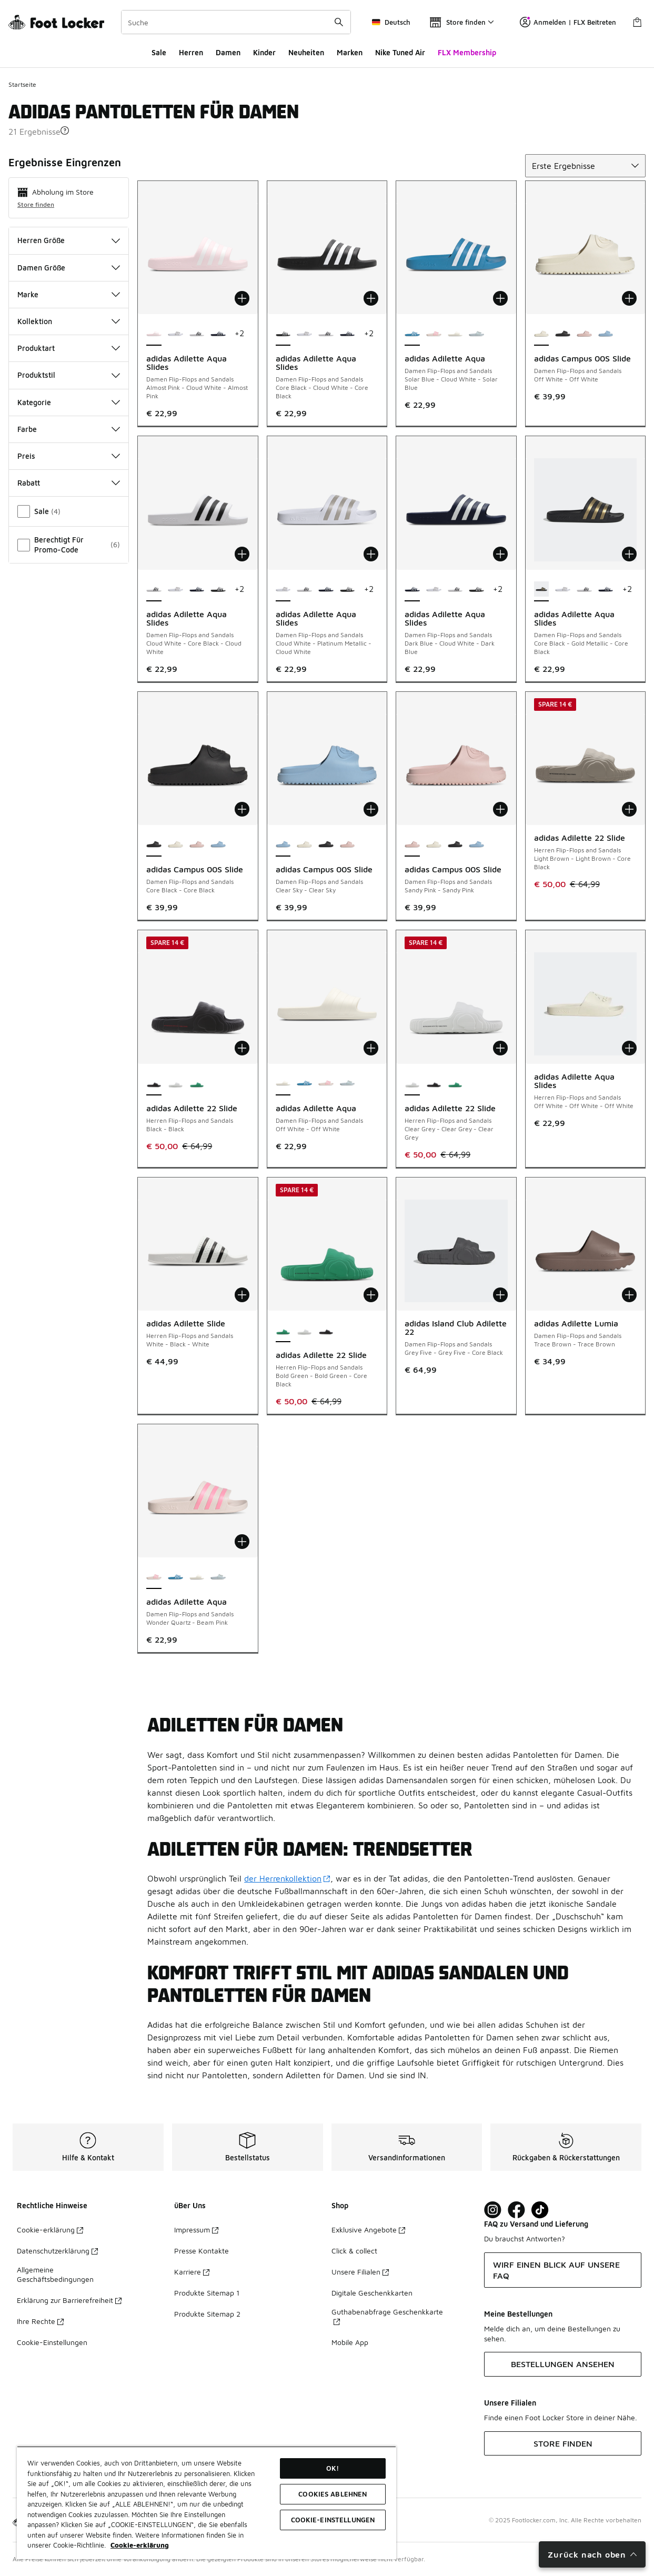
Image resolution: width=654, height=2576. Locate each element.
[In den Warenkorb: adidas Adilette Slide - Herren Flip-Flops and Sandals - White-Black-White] (242, 1294)
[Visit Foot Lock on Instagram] (492, 2210)
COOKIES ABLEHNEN (332, 2494)
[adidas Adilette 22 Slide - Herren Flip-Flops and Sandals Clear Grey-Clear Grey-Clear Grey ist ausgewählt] (412, 1083)
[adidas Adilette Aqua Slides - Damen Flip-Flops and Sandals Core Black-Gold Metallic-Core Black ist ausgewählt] (541, 589)
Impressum (196, 2229)
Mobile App (349, 2342)
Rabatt (68, 482)
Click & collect (354, 2250)
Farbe (68, 429)
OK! (332, 2468)
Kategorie (68, 402)
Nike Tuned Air (400, 52)
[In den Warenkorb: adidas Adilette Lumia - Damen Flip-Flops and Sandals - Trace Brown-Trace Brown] (629, 1294)
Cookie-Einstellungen (52, 2342)
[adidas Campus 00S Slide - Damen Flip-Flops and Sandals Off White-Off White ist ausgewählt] (541, 334)
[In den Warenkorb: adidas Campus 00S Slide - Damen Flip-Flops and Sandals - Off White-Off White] (629, 298)
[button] (64, 130)
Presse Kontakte (201, 2250)
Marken (350, 52)
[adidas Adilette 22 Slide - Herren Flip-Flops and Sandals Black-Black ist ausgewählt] (154, 1083)
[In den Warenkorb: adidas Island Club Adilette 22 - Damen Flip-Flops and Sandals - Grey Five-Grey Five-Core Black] (500, 1294)
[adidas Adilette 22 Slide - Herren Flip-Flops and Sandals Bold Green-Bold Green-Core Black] (197, 1083)
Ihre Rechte (40, 2321)
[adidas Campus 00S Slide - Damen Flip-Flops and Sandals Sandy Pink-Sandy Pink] (584, 334)
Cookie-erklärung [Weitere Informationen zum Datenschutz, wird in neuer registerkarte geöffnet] (139, 2545)
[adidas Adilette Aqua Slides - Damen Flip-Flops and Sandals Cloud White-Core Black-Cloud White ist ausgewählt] (154, 589)
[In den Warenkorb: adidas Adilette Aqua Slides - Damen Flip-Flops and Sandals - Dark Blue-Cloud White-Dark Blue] (500, 554)
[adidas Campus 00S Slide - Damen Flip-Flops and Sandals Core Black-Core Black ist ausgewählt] (154, 845)
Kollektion (68, 321)
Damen (228, 52)
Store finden (35, 204)
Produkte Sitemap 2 (207, 2313)
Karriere (191, 2271)
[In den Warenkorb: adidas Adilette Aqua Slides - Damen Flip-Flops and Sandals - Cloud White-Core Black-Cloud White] (242, 554)
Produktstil (68, 374)
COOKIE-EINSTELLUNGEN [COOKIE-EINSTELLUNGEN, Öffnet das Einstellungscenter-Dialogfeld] (333, 2519)
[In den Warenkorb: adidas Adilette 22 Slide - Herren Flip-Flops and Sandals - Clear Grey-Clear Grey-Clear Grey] (500, 1048)
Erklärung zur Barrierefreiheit (69, 2300)
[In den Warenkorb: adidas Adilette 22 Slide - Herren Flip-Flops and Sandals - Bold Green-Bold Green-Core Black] (371, 1294)
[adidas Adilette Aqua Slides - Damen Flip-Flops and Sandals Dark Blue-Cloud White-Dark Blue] (218, 334)
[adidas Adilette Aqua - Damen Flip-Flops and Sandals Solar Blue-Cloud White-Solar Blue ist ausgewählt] (412, 334)
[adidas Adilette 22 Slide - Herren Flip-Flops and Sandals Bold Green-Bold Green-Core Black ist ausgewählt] (283, 1330)
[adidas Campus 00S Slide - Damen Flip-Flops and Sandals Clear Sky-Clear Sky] (605, 334)
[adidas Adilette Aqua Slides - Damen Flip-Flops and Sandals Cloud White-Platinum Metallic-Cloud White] (175, 334)
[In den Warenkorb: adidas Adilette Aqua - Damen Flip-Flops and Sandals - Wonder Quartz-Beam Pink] (242, 1541)
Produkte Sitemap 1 (206, 2292)
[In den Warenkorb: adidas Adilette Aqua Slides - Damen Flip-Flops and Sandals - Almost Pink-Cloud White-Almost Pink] (242, 298)
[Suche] (236, 22)
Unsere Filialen (360, 2271)
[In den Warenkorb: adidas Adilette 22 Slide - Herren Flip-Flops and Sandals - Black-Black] (242, 1048)
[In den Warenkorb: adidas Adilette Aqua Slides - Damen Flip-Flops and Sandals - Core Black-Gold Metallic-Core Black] (629, 554)
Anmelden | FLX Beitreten (568, 22)
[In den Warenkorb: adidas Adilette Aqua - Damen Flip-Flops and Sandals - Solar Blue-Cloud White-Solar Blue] (500, 298)
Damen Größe (68, 267)
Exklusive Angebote (368, 2229)
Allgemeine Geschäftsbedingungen (55, 2274)
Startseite (22, 84)
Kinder (264, 52)
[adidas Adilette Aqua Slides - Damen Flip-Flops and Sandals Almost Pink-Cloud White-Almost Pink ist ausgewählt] (154, 334)
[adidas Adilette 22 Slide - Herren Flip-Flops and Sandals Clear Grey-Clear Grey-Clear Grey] (175, 1083)
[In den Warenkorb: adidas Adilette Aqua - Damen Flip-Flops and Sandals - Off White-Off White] (371, 1048)
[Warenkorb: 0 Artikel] (637, 22)
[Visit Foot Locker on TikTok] (540, 2210)
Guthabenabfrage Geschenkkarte (387, 2316)
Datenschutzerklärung (57, 2250)
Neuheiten (306, 52)
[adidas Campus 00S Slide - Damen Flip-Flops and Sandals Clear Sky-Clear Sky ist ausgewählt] (283, 845)
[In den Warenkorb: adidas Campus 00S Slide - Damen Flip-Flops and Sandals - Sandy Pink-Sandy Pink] (500, 809)
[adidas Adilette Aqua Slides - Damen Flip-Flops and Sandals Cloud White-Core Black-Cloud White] (197, 334)
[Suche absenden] (338, 22)
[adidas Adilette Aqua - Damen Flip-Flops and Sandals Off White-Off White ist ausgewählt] (283, 1083)
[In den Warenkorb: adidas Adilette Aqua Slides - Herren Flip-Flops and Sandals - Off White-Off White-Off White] (629, 1048)
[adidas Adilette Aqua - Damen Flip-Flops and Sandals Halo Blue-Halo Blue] (476, 334)
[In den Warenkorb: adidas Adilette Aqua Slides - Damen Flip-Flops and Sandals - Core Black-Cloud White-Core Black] (371, 298)
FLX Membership (467, 52)
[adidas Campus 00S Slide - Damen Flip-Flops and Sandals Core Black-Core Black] (562, 334)
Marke (68, 294)
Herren (191, 52)
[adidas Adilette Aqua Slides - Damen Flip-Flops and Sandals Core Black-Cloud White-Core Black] (218, 589)
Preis (68, 455)
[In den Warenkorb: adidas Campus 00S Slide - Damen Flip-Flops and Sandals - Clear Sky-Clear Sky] (371, 809)
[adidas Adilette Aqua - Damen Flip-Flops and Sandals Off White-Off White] (455, 334)
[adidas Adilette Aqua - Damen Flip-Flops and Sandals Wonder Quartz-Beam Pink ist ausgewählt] (154, 1577)
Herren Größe (68, 240)
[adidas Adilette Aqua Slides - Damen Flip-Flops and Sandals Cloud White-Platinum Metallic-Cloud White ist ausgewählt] (283, 589)
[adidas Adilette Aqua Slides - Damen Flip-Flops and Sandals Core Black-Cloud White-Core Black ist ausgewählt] (283, 334)
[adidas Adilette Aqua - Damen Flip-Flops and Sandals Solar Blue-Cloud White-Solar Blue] (304, 1083)
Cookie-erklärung (50, 2229)
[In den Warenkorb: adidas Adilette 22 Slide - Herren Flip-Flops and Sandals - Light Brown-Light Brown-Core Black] (629, 809)
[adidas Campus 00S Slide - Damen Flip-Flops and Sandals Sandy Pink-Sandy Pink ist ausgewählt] (412, 845)
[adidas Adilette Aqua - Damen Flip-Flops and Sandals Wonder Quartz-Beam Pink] (433, 334)
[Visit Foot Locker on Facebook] (516, 2210)
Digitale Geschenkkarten (371, 2292)
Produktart (68, 348)
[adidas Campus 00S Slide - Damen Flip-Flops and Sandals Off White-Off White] (175, 845)
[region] (206, 2502)
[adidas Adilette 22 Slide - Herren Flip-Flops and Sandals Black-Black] (433, 1083)
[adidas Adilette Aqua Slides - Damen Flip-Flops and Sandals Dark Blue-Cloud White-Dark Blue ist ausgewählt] (412, 589)
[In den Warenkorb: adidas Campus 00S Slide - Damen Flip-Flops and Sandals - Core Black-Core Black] (242, 809)
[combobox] (236, 22)
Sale (159, 52)
